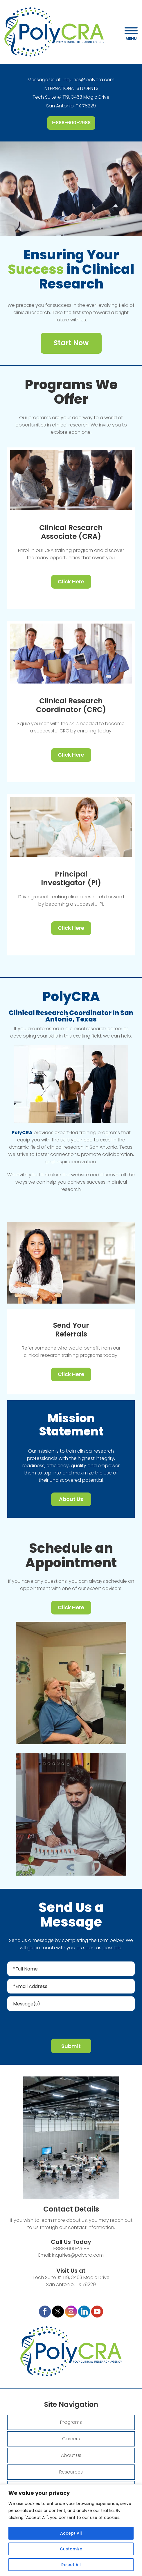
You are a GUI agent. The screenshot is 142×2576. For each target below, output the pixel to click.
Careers (71, 2438)
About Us (71, 1499)
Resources (71, 2472)
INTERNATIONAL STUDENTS (71, 88)
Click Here (71, 581)
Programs (71, 2422)
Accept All (71, 2533)
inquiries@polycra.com (88, 79)
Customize (71, 2549)
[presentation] (71, 2024)
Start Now (71, 343)
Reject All (71, 2565)
